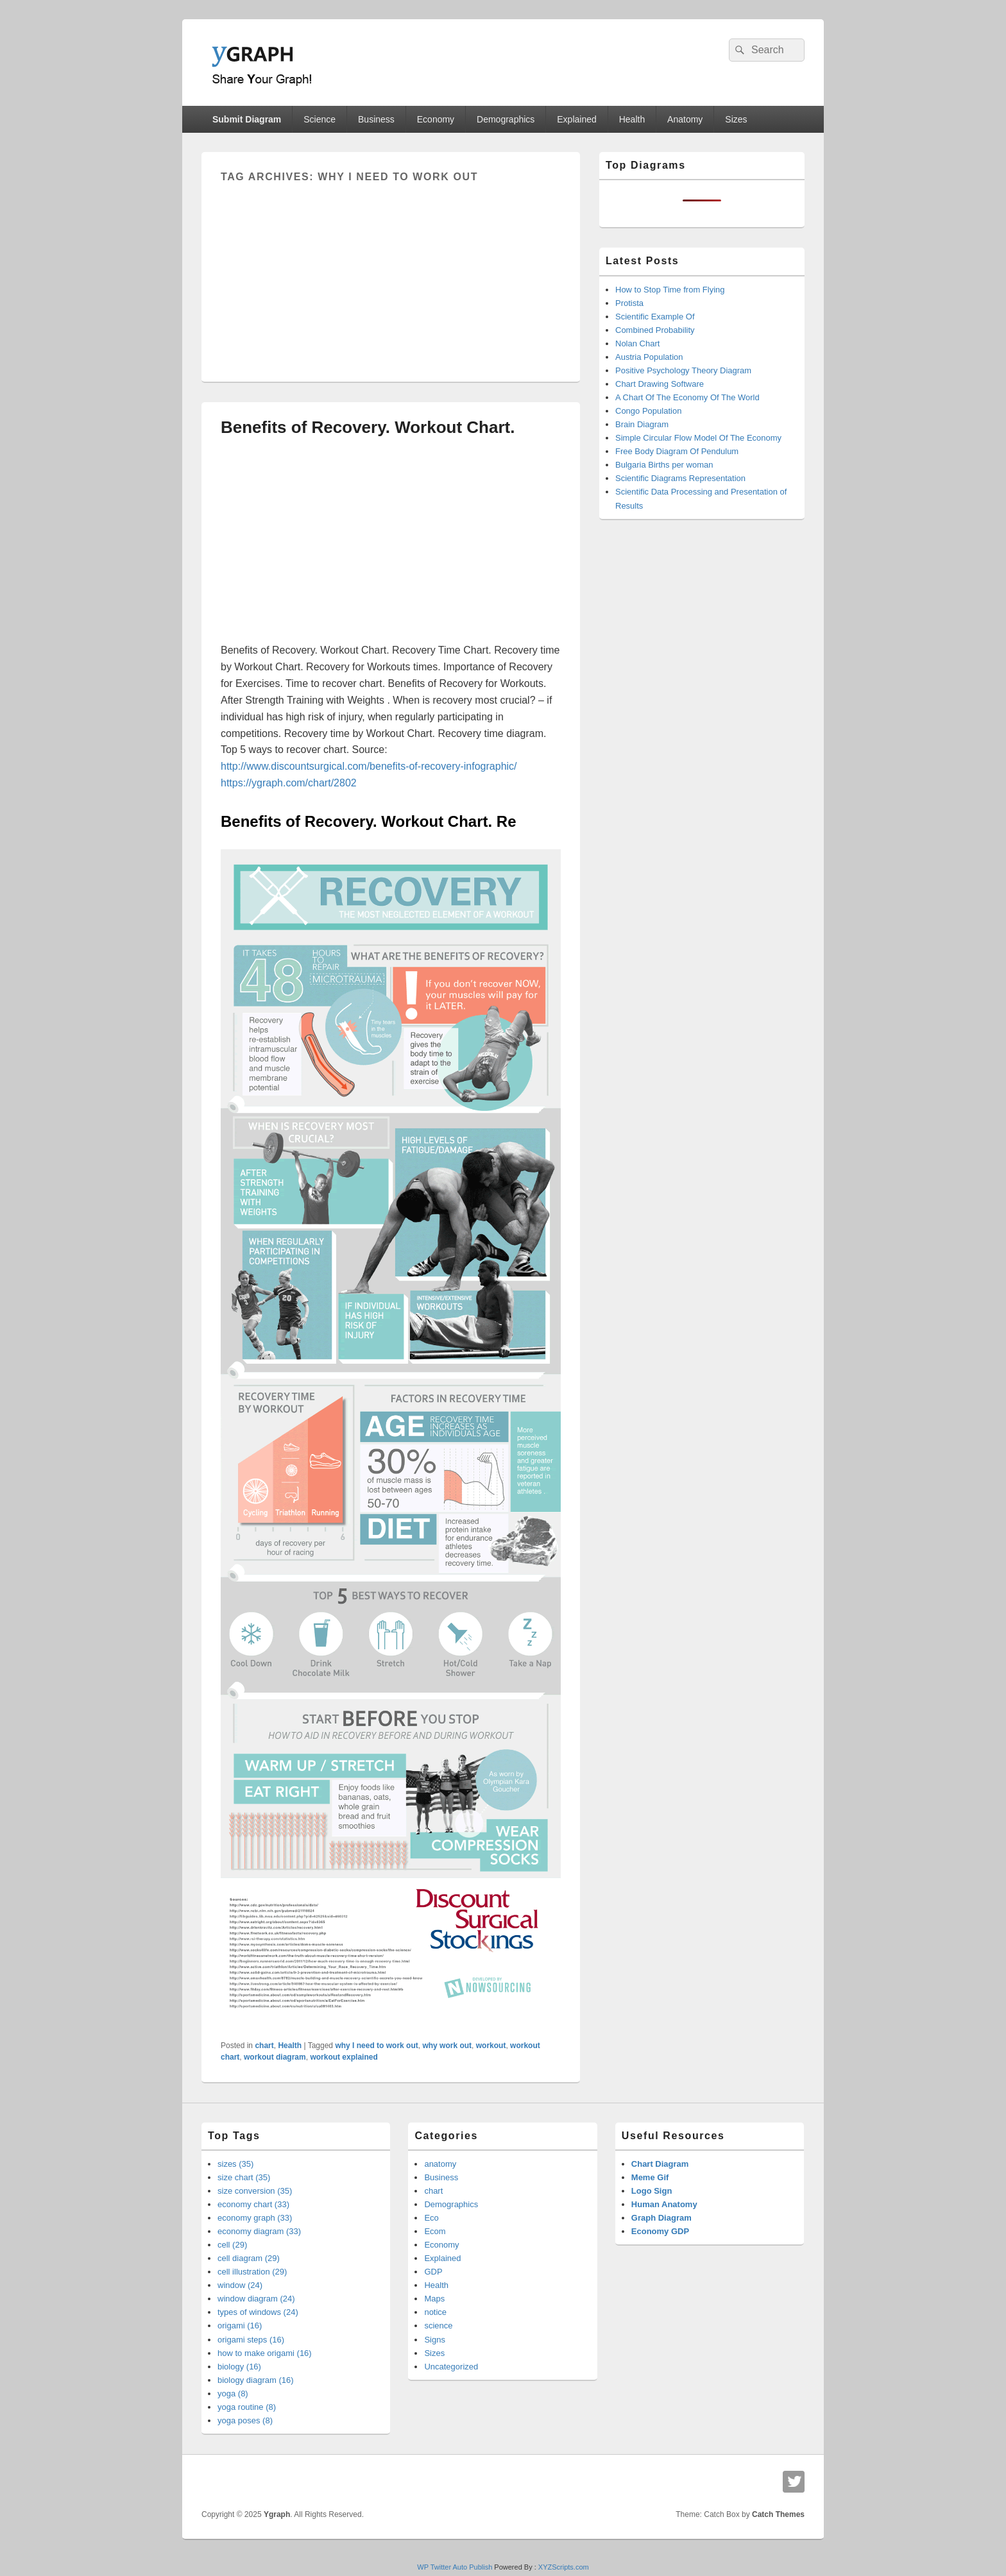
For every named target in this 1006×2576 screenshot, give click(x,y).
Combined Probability (655, 330)
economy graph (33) (254, 2218)
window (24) (239, 2285)
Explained (577, 119)
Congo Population (648, 411)
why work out (447, 2045)
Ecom (434, 2231)
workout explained (343, 2057)
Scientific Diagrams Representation (680, 478)
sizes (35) (235, 2164)
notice (435, 2312)
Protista (629, 303)
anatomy (440, 2164)
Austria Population (649, 357)
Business (376, 119)
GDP (433, 2271)
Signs (434, 2339)
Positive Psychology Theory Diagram (683, 370)
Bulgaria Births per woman (664, 465)
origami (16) (239, 2325)
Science (319, 119)
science (438, 2325)
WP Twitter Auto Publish (454, 2567)
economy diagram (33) (259, 2231)
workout (491, 2045)
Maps (434, 2298)
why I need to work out (376, 2045)
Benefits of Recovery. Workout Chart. (368, 427)
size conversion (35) (254, 2191)
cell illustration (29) (252, 2271)
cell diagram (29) (248, 2258)
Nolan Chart (637, 343)
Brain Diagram (642, 424)
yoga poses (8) (245, 2420)
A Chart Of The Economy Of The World (687, 397)
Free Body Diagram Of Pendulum (676, 451)
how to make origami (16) (264, 2353)
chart (264, 2045)
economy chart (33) (253, 2204)
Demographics (505, 119)
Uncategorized (451, 2366)
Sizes (736, 119)
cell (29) (232, 2245)
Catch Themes (778, 2514)
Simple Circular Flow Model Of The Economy (698, 438)
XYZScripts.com (563, 2567)
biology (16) (239, 2366)
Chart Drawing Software (659, 384)
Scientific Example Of (655, 316)
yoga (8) (232, 2393)
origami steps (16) (250, 2339)
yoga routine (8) (246, 2407)
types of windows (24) (257, 2312)
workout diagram (275, 2057)
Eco (431, 2218)
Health (632, 119)
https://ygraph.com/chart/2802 (289, 782)
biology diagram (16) (255, 2380)
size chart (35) (243, 2177)
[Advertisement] (391, 272)
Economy (435, 119)
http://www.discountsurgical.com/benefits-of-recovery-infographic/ (369, 766)
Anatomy (685, 119)
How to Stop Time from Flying (670, 289)
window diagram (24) (256, 2298)
